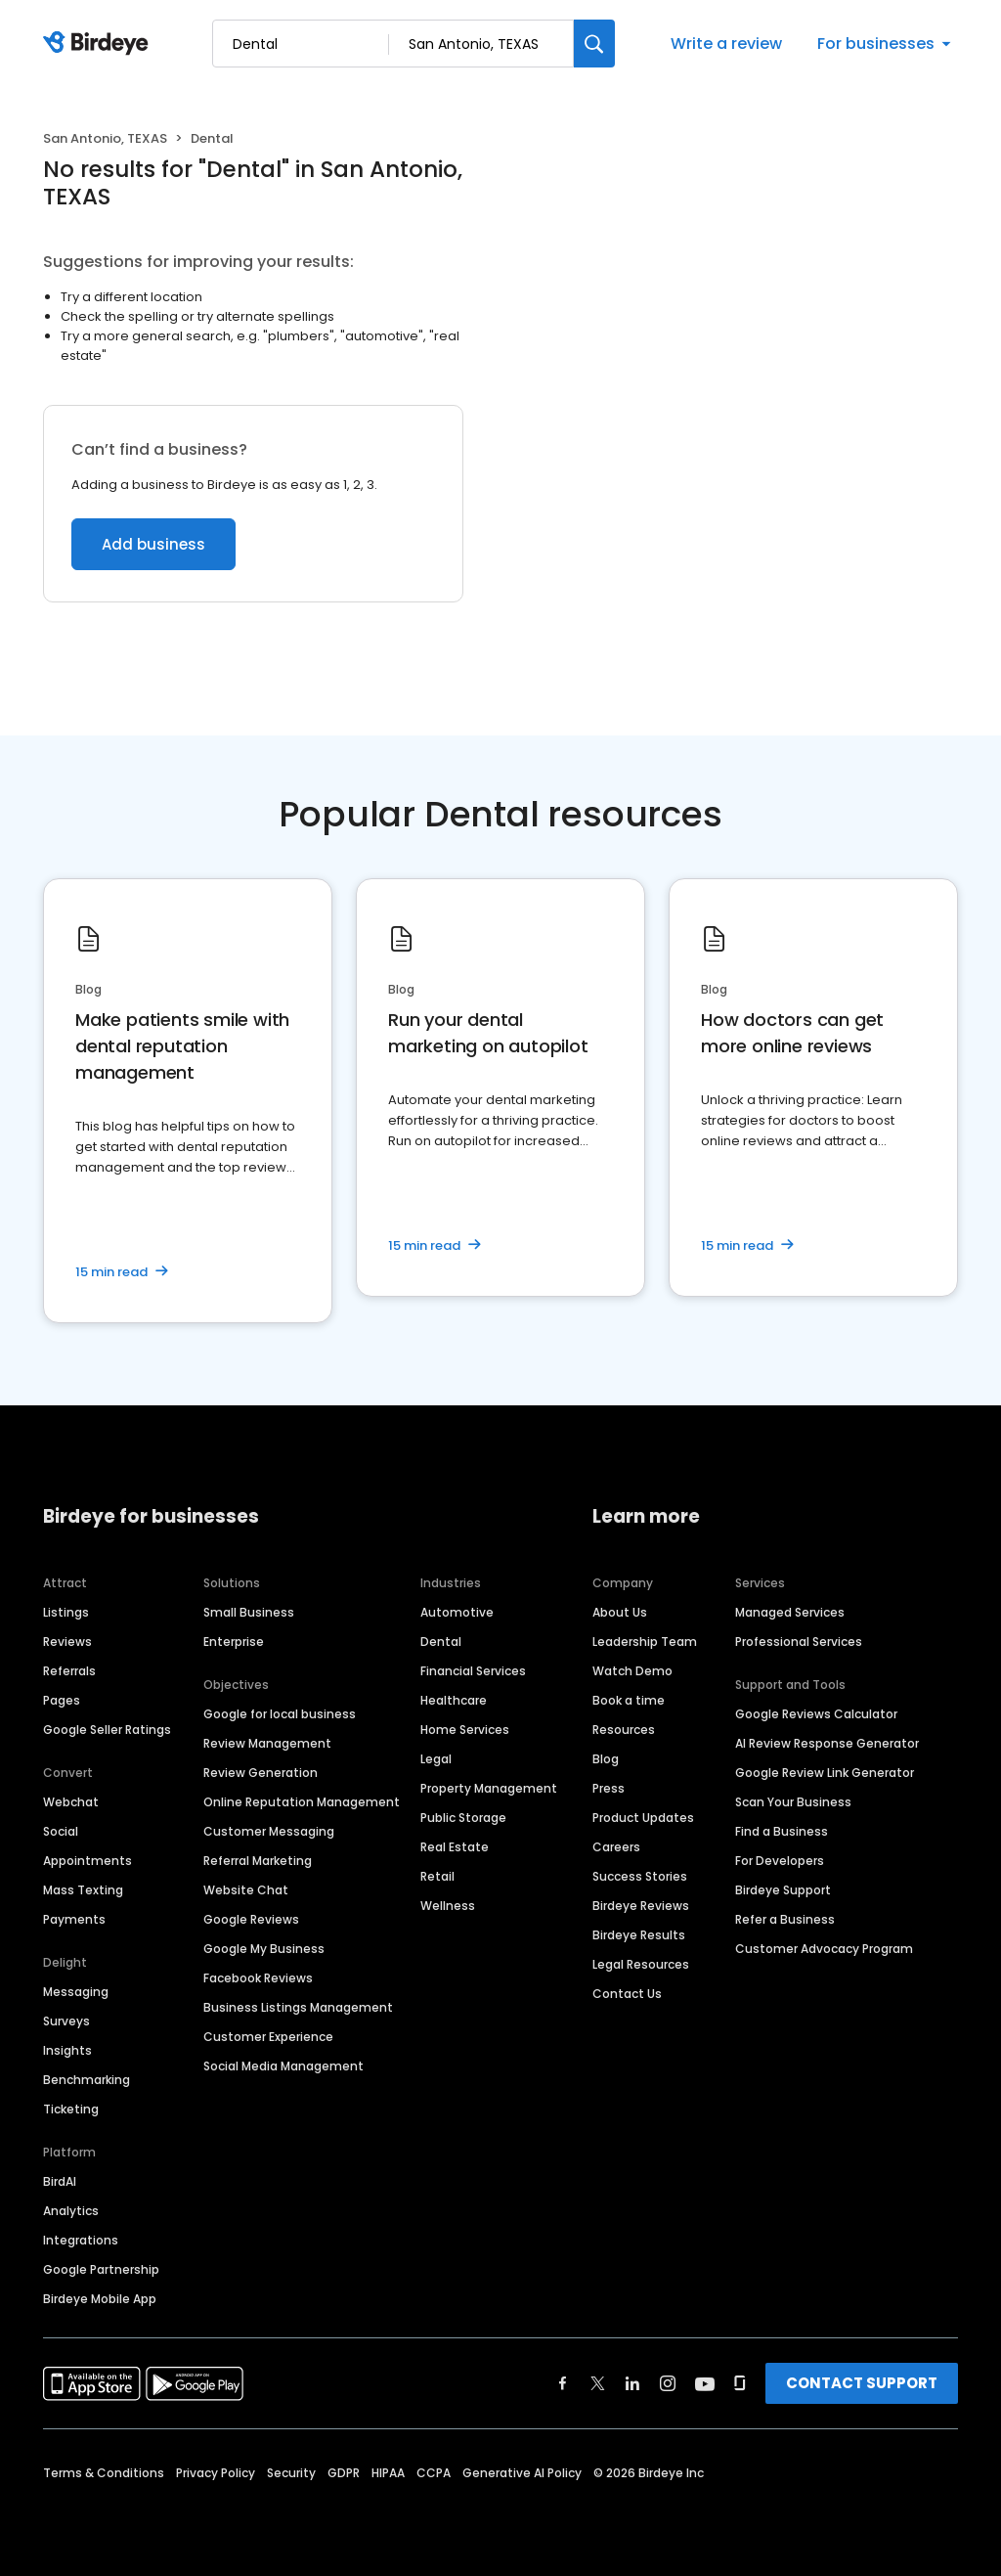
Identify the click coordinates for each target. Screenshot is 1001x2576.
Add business (153, 544)
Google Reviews (251, 1919)
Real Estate (454, 1847)
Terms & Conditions (103, 2473)
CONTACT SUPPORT (861, 2383)
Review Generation (260, 1772)
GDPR (343, 2473)
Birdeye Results (638, 1935)
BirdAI (59, 2181)
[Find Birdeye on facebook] (563, 2383)
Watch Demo (632, 1671)
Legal (436, 1759)
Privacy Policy (215, 2473)
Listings (66, 1612)
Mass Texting (83, 1890)
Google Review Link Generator (824, 1772)
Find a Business (781, 1831)
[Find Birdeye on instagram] (667, 2383)
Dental (440, 1641)
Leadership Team (644, 1641)
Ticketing (71, 2109)
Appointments (87, 1860)
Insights (67, 2050)
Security (291, 2473)
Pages (61, 1700)
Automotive (457, 1612)
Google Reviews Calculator (816, 1714)
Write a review (726, 43)
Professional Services (798, 1641)
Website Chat (245, 1890)
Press (608, 1788)
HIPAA (388, 2473)
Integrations (80, 2240)
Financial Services (473, 1671)
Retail (437, 1876)
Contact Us (627, 1993)
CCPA (433, 2473)
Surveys (66, 2021)
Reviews (67, 1641)
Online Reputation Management (301, 1802)
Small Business (248, 1612)
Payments (74, 1919)
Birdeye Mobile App (99, 2298)
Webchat (71, 1802)
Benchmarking (86, 2079)
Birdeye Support (783, 1890)
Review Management (267, 1743)
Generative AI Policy (522, 2473)
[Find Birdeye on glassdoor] (740, 2383)
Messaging (76, 1991)
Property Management (488, 1788)
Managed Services (790, 1612)
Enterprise (233, 1641)
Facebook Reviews (258, 1978)
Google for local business (279, 1714)
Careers (616, 1847)
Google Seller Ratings (107, 1729)
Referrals (69, 1671)
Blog (605, 1759)
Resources (623, 1729)
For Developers (779, 1860)
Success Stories (639, 1876)
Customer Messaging (268, 1831)
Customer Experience (268, 2036)
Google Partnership (101, 2269)
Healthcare (453, 1700)
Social (60, 1831)
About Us (619, 1612)
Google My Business (264, 1948)
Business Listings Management (298, 2007)
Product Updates (643, 1817)
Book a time (628, 1700)
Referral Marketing (257, 1860)
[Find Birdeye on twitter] (597, 2383)
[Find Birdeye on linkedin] (632, 2383)
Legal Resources (640, 1964)
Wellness (447, 1905)
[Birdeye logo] (99, 44)
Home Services (464, 1729)
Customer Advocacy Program (824, 1948)
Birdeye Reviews (640, 1905)
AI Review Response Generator (827, 1743)
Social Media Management (283, 2066)
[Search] (594, 43)
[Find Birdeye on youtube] (705, 2383)
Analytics (71, 2210)
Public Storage (463, 1817)
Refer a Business (785, 1919)
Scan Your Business (793, 1802)
